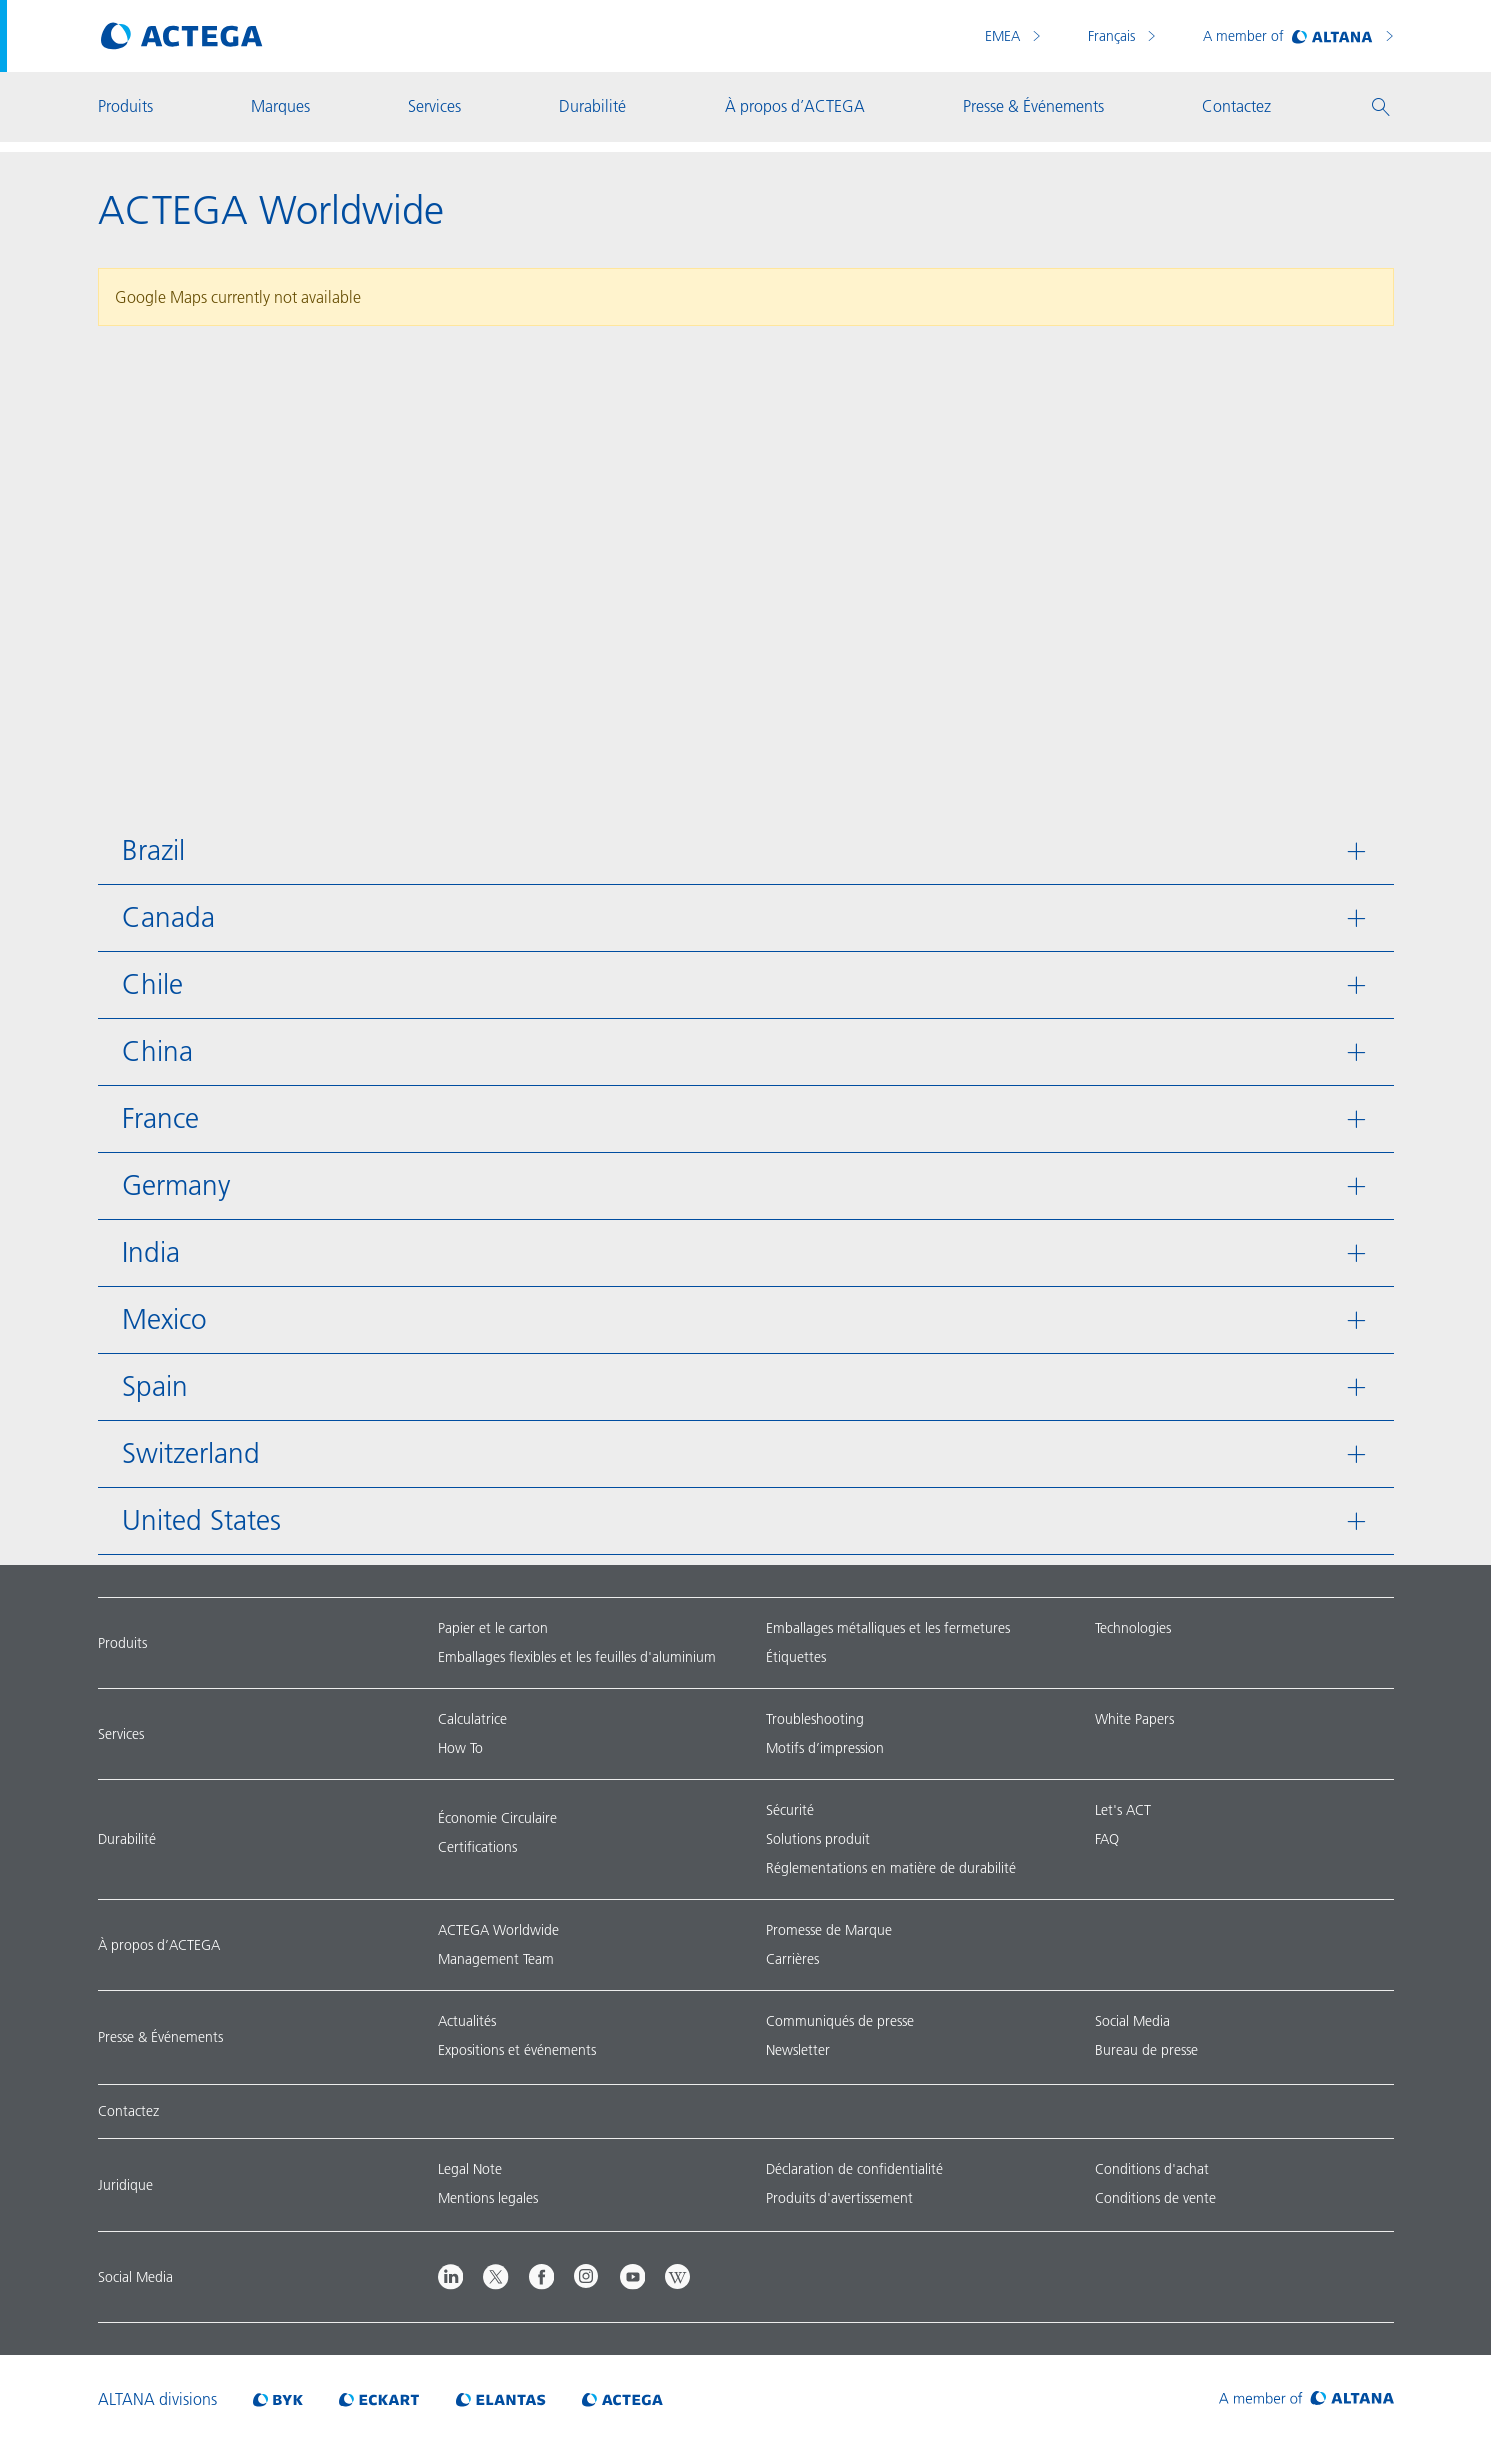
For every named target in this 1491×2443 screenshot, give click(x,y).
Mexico (164, 1319)
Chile (152, 984)
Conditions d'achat (1152, 2169)
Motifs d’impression (825, 1748)
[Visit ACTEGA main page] (182, 36)
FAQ (1107, 1839)
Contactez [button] (1236, 106)
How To (460, 1748)
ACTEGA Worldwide (498, 1930)
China (157, 1051)
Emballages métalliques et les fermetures (888, 1628)
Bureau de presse (1146, 2050)
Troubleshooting (815, 1719)
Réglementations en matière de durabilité (891, 1868)
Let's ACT (1123, 1810)
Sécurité (790, 1810)
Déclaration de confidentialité (854, 2169)
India (151, 1252)
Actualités (467, 2021)
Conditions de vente (1155, 2198)
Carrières (792, 1959)
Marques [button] (280, 106)
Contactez (128, 2111)
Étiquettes (796, 1657)
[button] (1381, 107)
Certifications (477, 1847)
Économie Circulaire (497, 1818)
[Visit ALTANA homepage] (1306, 2399)
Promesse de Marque (829, 1930)
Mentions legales (488, 2198)
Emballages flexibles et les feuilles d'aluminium (577, 1657)
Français (1113, 36)
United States (201, 1520)
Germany (176, 1185)
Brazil (153, 850)
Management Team (496, 1959)
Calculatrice (472, 1719)
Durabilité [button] (592, 106)
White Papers (1134, 1719)
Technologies (1133, 1628)
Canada (168, 917)
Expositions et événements (517, 2050)
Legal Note (470, 2169)
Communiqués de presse (840, 2021)
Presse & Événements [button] (1033, 106)
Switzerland (191, 1453)
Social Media (1132, 2021)
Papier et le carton (493, 1628)
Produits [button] (125, 106)
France (160, 1118)
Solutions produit (818, 1839)
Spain (155, 1386)
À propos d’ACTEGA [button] (795, 106)
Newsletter (798, 2050)
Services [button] (434, 106)
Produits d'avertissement (839, 2198)
